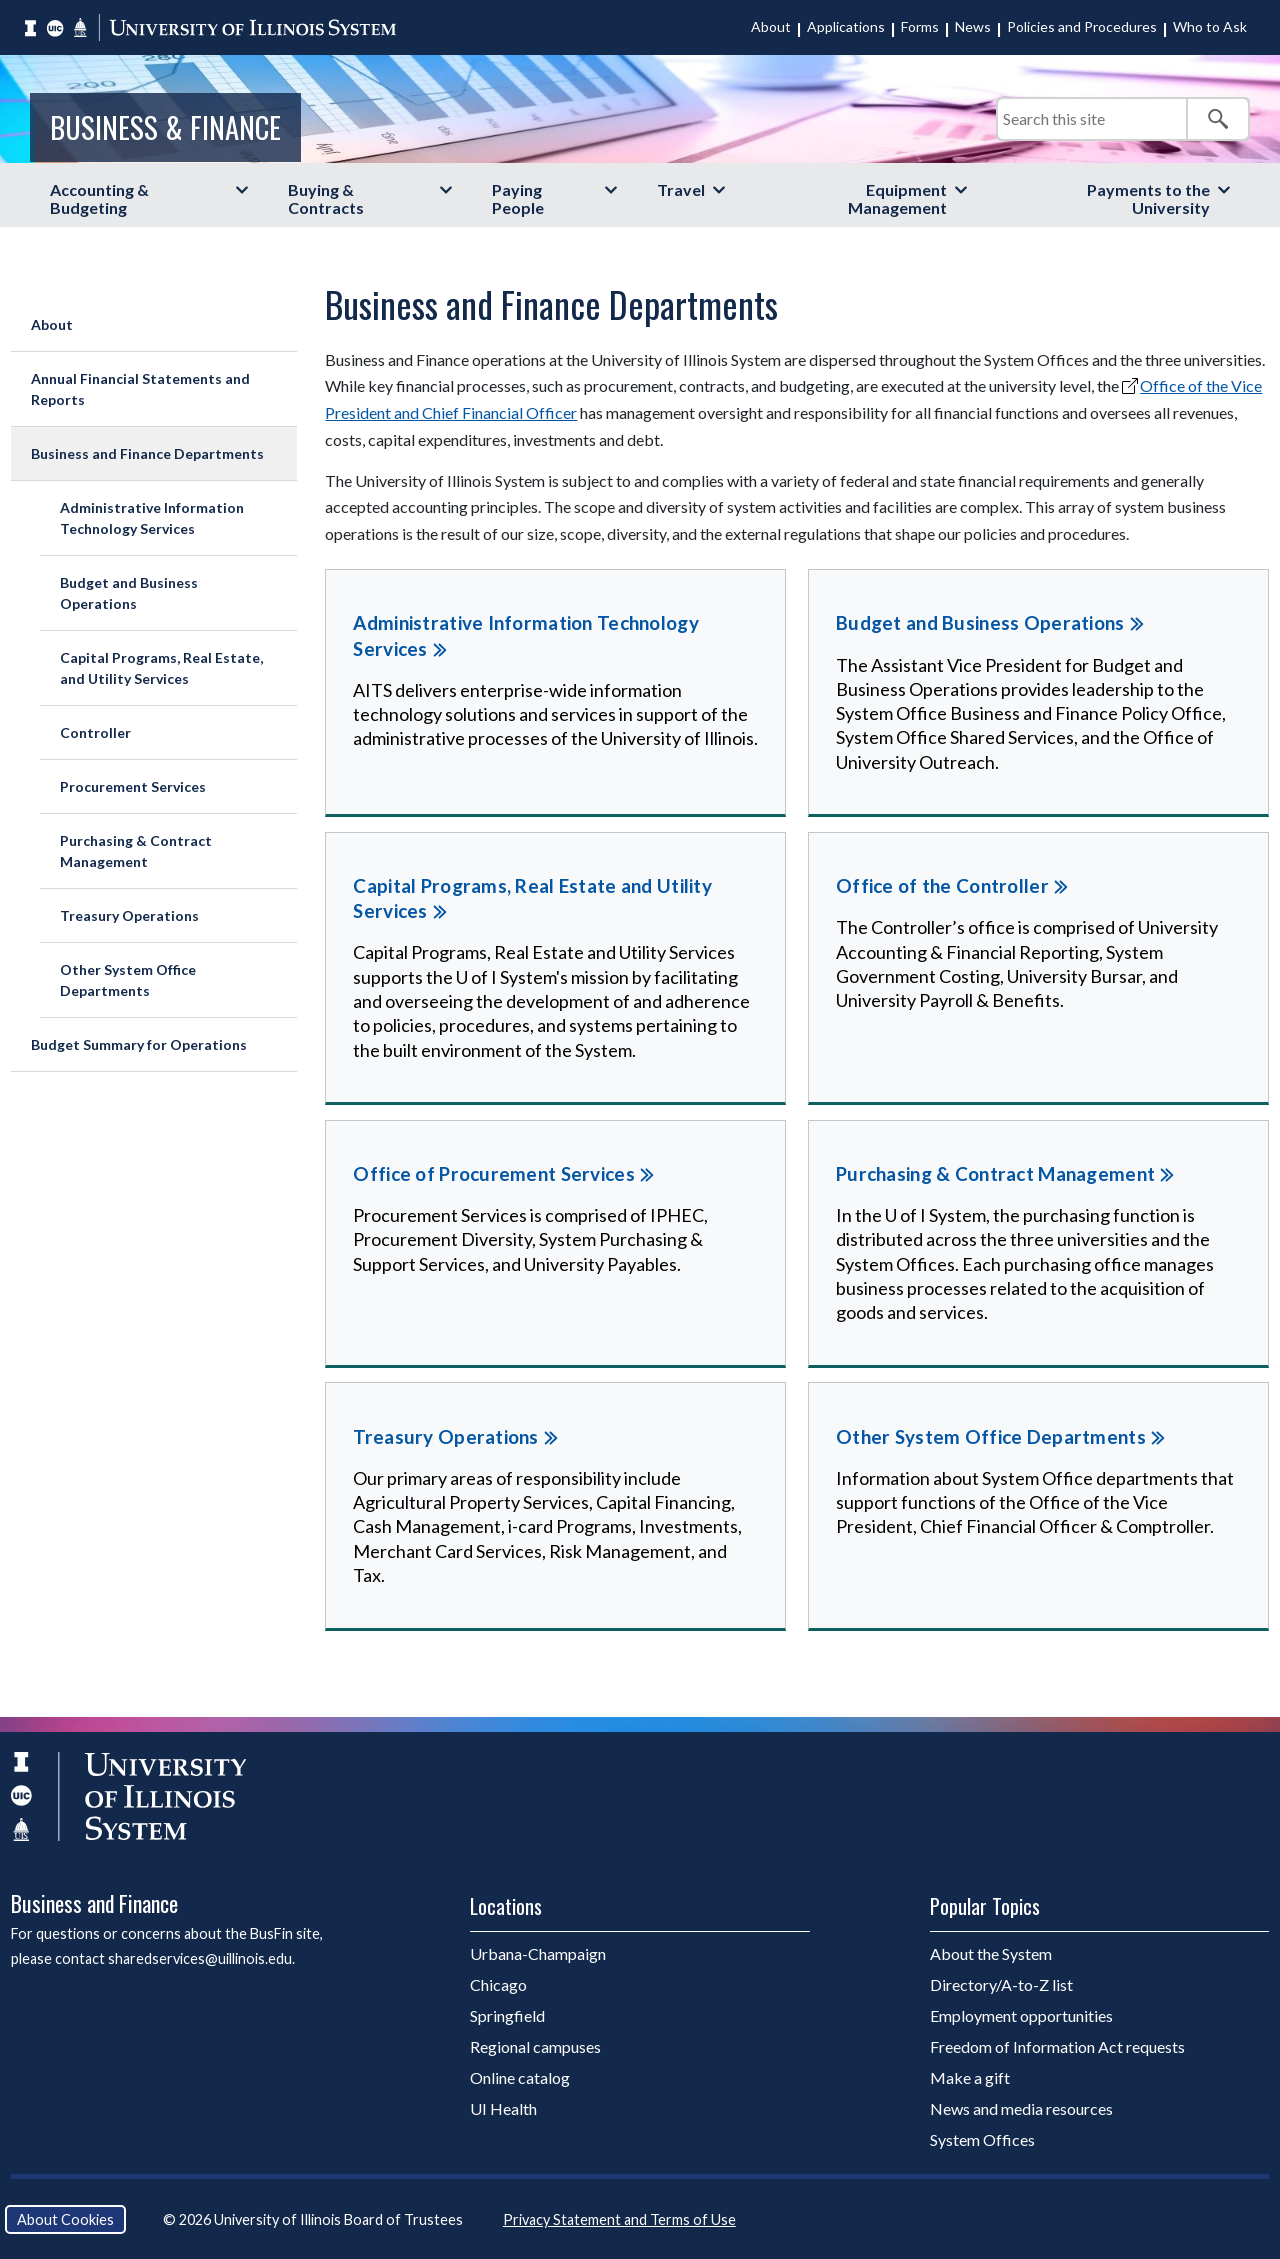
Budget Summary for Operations (139, 1044)
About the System (991, 1953)
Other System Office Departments (128, 980)
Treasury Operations (129, 915)
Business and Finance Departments (147, 453)
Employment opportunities (1021, 2015)
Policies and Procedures (1082, 26)
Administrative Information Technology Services (152, 518)
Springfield (507, 2015)
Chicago (498, 1984)
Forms (920, 26)
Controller (95, 732)
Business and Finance (94, 1903)
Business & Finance (165, 127)
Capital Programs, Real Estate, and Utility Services (161, 668)
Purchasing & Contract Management (136, 851)
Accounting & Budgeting (99, 198)
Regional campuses (535, 2046)
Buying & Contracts (326, 198)
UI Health (503, 2108)
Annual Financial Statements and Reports (140, 389)
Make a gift (970, 2077)
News (973, 26)
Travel (681, 189)
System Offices (982, 2139)
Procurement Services (133, 786)
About (771, 26)
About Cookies (65, 2219)
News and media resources (1021, 2108)
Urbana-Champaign (538, 1953)
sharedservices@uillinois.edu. (201, 1958)
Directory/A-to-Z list (1001, 1984)
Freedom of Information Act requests (1057, 2046)
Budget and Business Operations (129, 593)
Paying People (518, 198)
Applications (846, 26)
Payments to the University (1148, 198)
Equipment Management (897, 198)
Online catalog (520, 2077)
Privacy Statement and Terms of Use (619, 2219)
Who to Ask (1210, 26)
